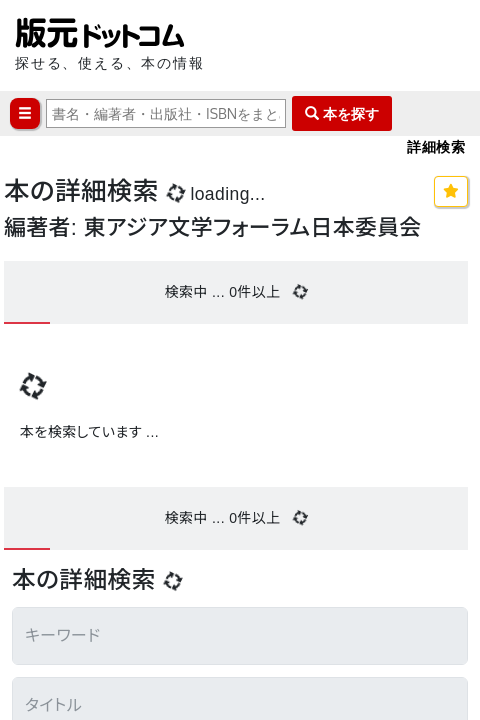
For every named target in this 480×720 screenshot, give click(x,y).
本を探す (342, 113)
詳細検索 (436, 146)
